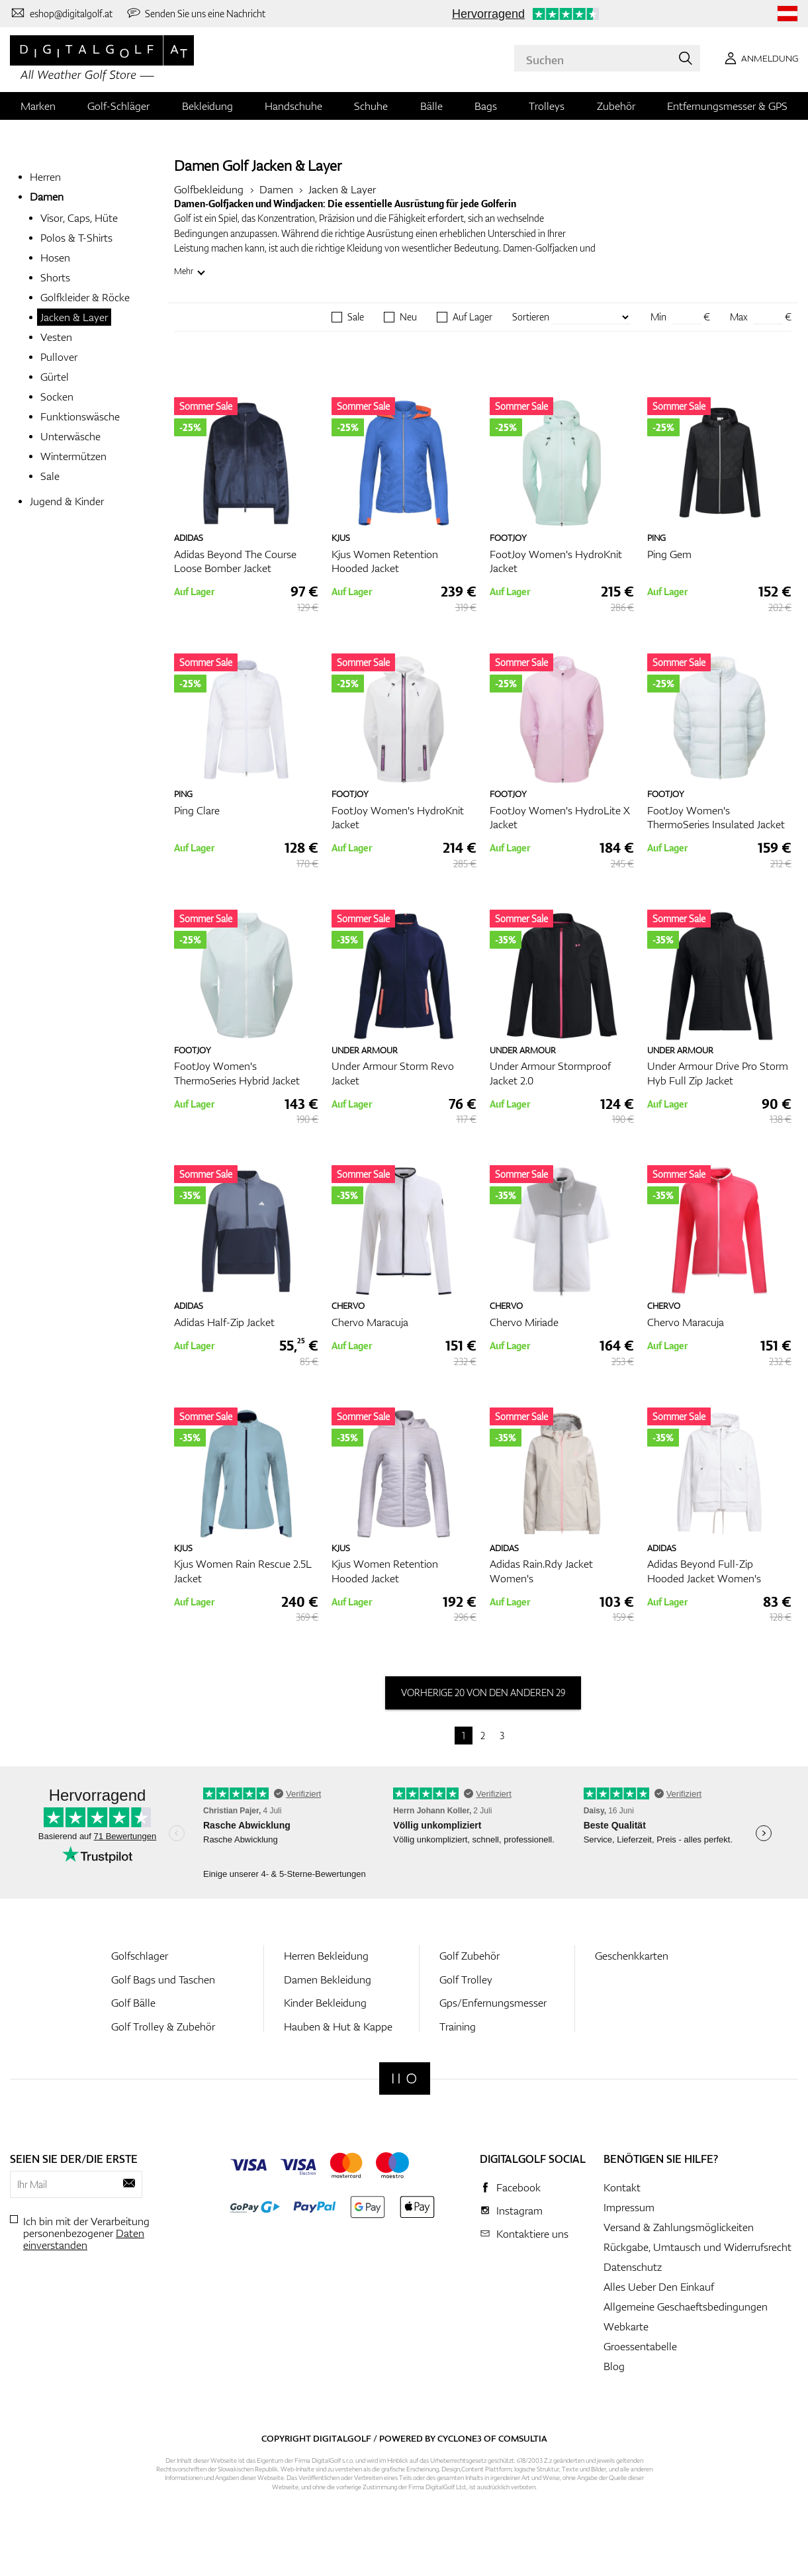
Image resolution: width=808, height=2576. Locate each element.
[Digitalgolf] (404, 2078)
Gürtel (54, 376)
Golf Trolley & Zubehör (163, 2026)
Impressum (629, 2207)
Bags (485, 106)
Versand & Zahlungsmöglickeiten (679, 2227)
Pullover (58, 357)
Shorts (55, 277)
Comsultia (522, 2438)
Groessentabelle (640, 2346)
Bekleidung (207, 106)
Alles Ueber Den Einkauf (659, 2286)
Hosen (55, 257)
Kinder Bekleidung (325, 2002)
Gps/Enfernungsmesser (493, 2002)
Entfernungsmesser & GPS (727, 106)
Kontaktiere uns (532, 2233)
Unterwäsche (70, 436)
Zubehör (616, 106)
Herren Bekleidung (326, 1955)
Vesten (56, 337)
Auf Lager (472, 317)
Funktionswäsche (80, 416)
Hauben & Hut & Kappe (338, 2026)
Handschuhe (293, 106)
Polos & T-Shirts (76, 237)
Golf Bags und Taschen (163, 1979)
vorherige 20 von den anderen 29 (483, 1692)
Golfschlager (139, 1955)
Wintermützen (73, 456)
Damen (47, 196)
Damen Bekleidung (327, 1979)
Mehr (183, 271)
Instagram (519, 2210)
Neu (408, 317)
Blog (614, 2366)
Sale (50, 476)
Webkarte (626, 2326)
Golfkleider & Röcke (85, 297)
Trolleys (546, 106)
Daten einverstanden (83, 2239)
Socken (56, 396)
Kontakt (622, 2187)
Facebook (518, 2187)
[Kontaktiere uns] (61, 13)
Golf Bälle (133, 2002)
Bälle (431, 106)
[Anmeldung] (759, 58)
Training (457, 2026)
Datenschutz (633, 2267)
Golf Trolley (465, 1979)
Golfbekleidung (209, 189)
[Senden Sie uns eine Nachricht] (196, 13)
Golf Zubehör (469, 1955)
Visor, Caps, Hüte (79, 218)
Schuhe (371, 106)
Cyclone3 (459, 2438)
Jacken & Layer (74, 317)
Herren (45, 176)
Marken (38, 106)
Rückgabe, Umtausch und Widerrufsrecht (697, 2247)
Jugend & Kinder (67, 501)
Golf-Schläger (118, 106)
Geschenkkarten (631, 1955)
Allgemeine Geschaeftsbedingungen (686, 2306)
